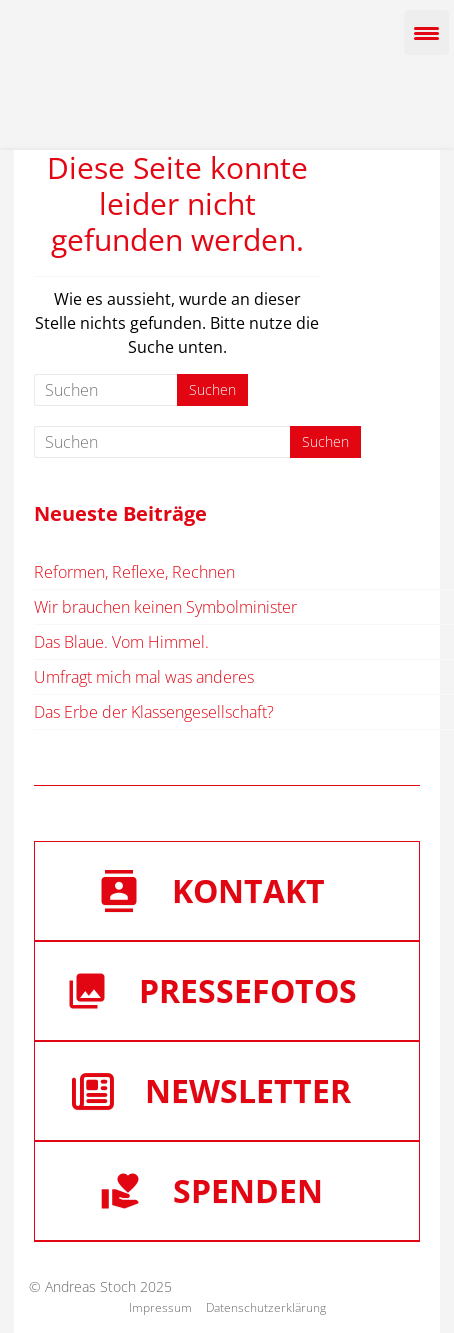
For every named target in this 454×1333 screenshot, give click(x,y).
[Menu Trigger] (426, 32)
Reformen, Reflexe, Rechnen (134, 572)
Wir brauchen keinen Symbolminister (165, 607)
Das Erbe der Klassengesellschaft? (154, 712)
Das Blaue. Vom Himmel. (121, 642)
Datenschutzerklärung (266, 1307)
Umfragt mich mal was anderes (144, 677)
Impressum (160, 1307)
